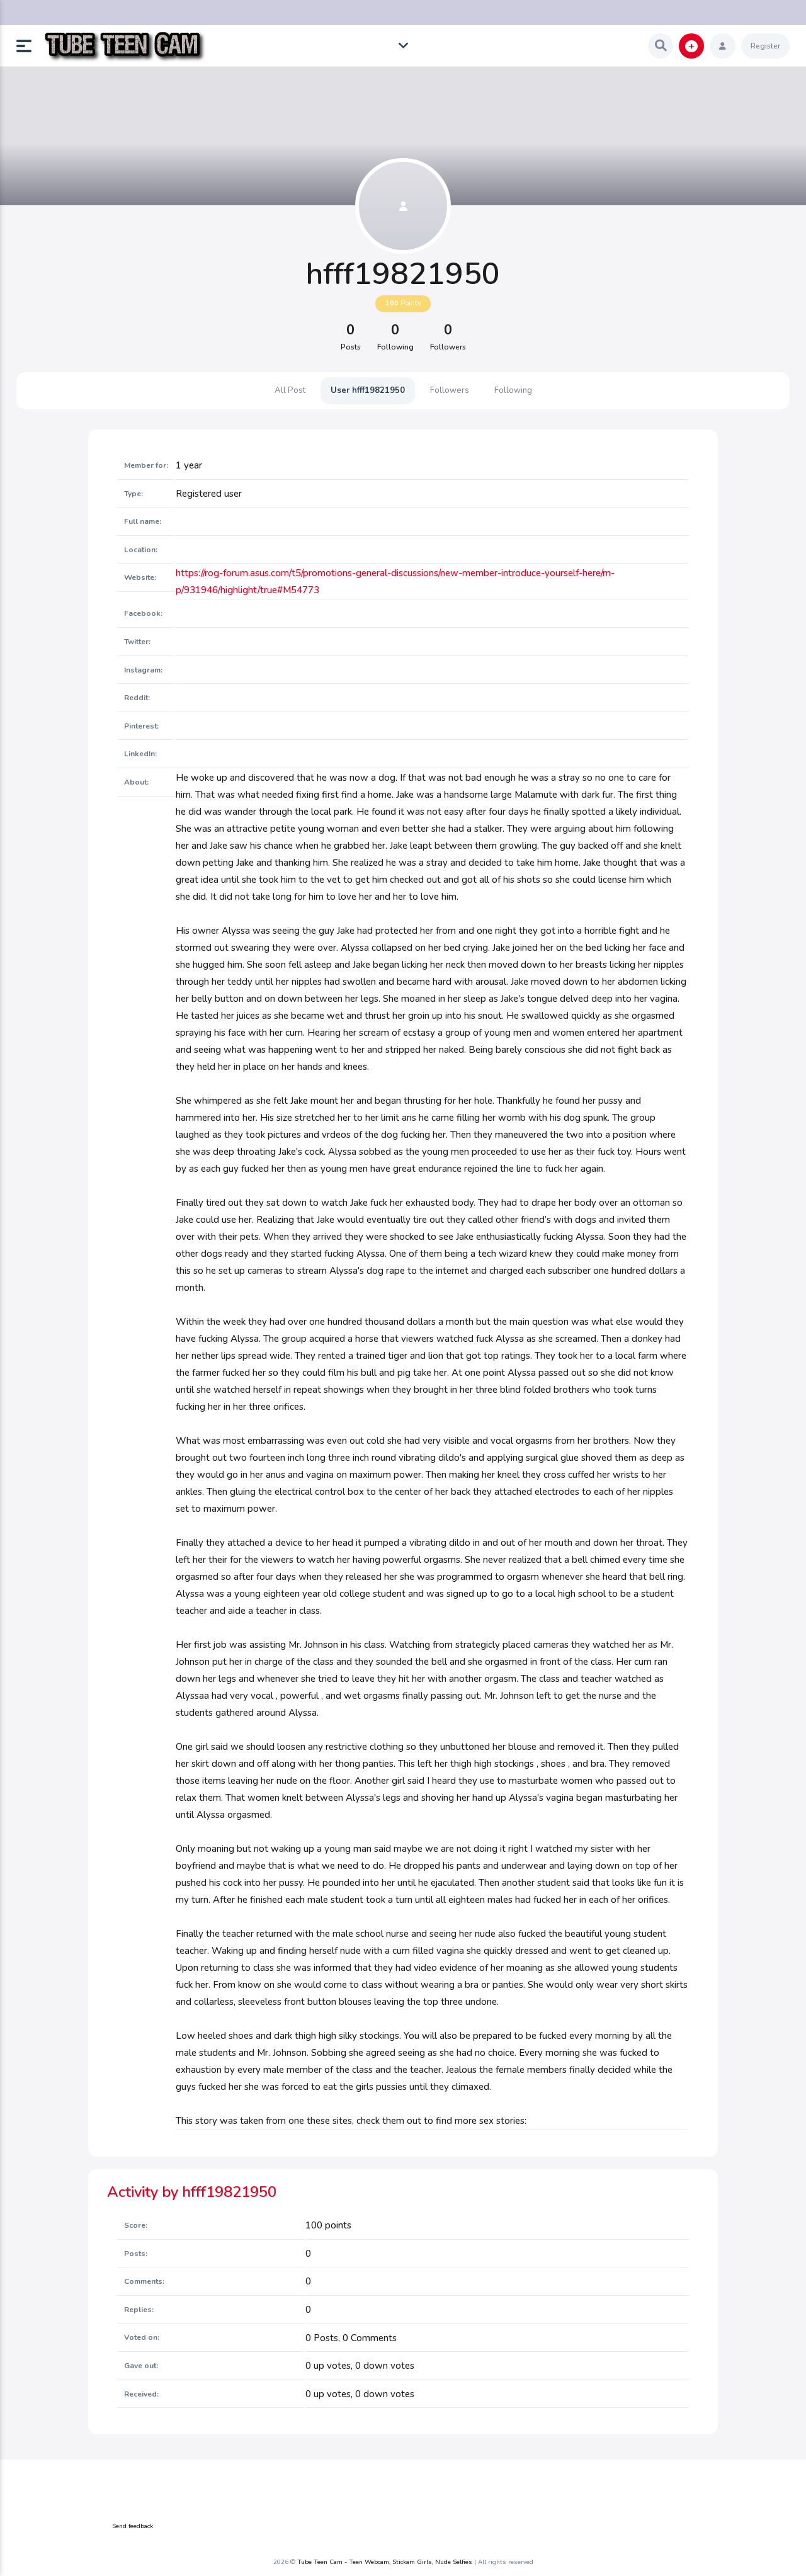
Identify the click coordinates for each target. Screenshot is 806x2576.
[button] (29, 46)
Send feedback (132, 2526)
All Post (290, 390)
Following (513, 390)
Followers (449, 390)
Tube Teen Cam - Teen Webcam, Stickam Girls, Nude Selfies (384, 2562)
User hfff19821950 (368, 390)
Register (765, 46)
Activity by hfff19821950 (191, 2192)
